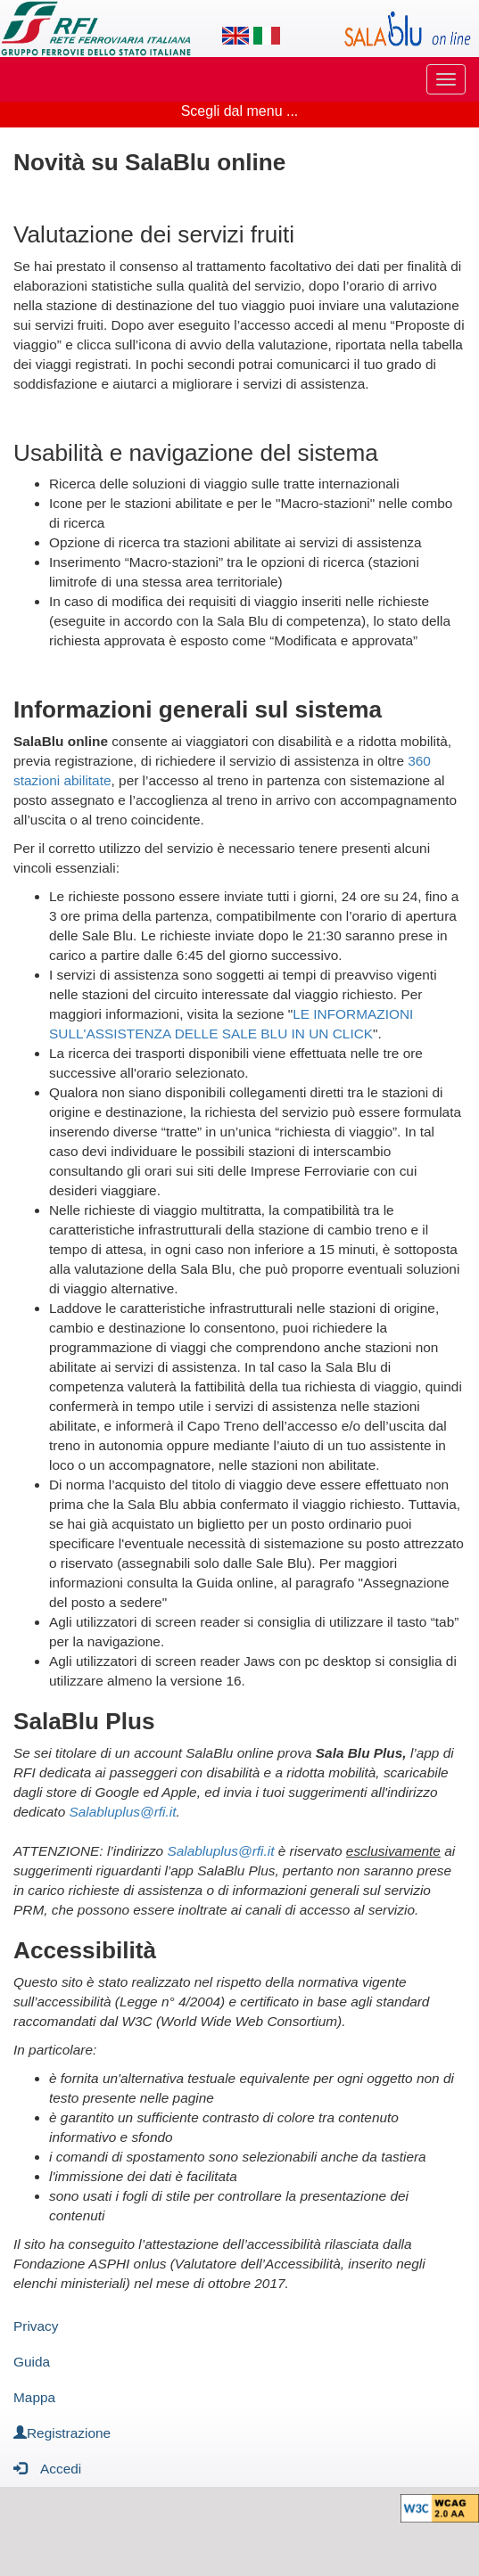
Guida (31, 2361)
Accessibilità (84, 1950)
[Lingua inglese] (235, 36)
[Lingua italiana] (266, 36)
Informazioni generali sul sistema (197, 709)
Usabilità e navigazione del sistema (195, 452)
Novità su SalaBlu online (149, 162)
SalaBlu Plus (84, 1721)
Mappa (34, 2397)
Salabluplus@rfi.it (122, 1811)
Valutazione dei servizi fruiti (153, 234)
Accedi (47, 2467)
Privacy (35, 2326)
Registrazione (62, 2433)
